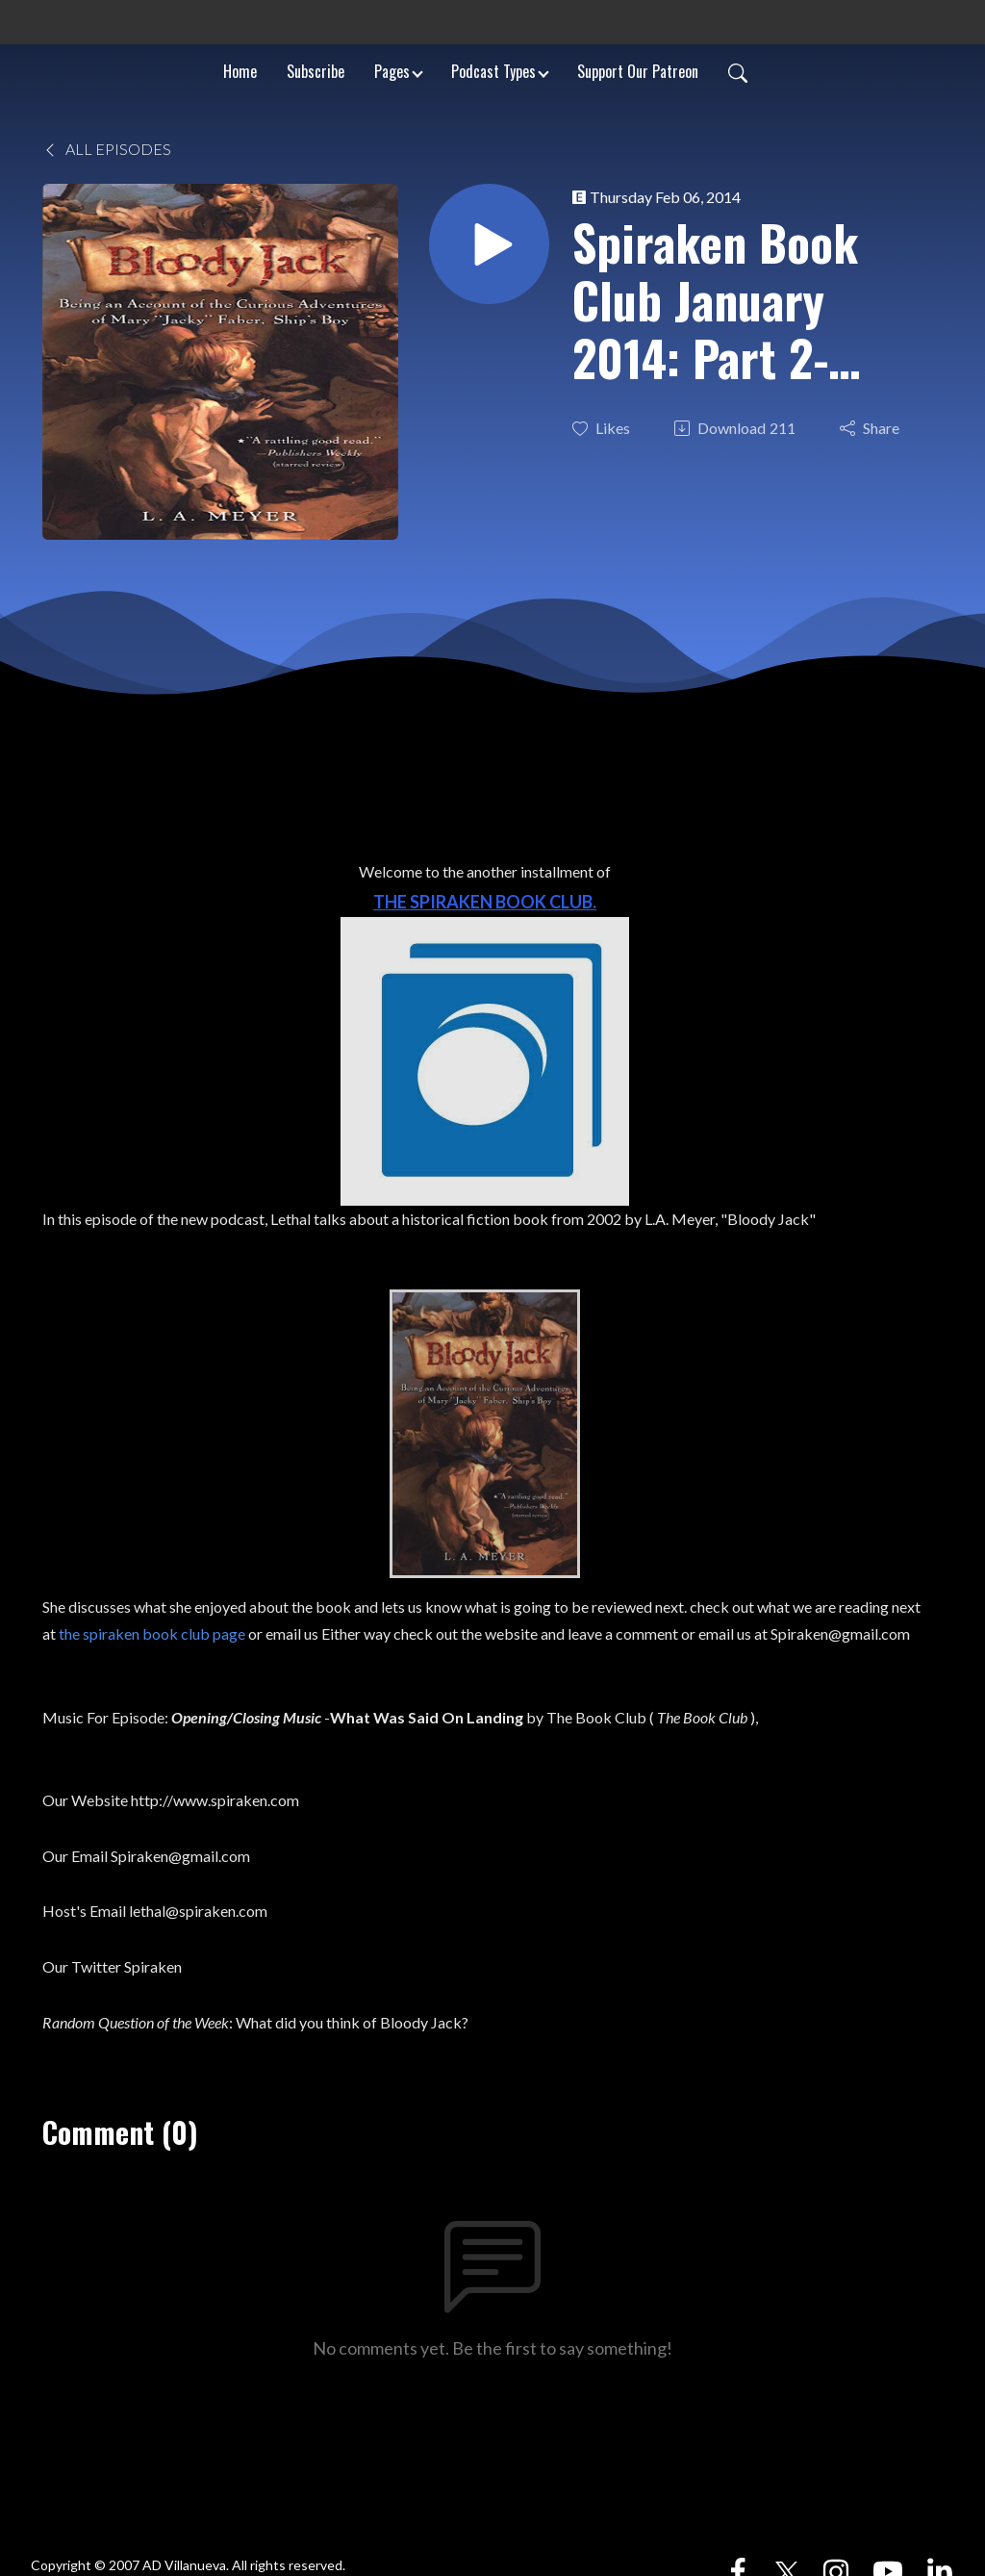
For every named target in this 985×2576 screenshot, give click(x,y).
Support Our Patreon (637, 71)
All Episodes (106, 149)
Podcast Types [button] (493, 71)
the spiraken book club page (152, 1633)
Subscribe (315, 71)
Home (240, 71)
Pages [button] (392, 71)
